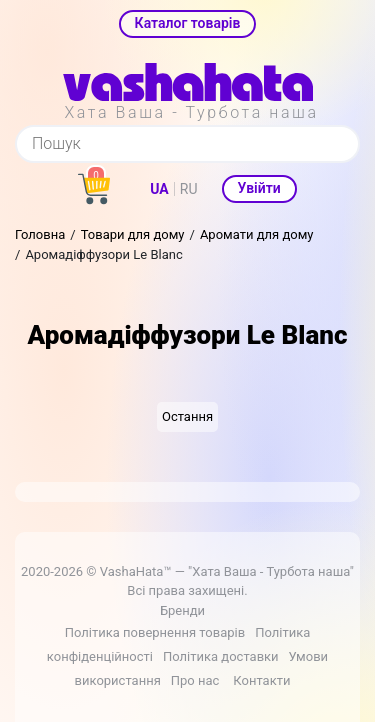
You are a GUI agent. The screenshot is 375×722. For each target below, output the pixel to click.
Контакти (261, 680)
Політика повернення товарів (155, 632)
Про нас (195, 680)
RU (189, 189)
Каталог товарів (188, 23)
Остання (187, 416)
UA (159, 189)
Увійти (259, 188)
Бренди (182, 610)
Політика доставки (221, 656)
